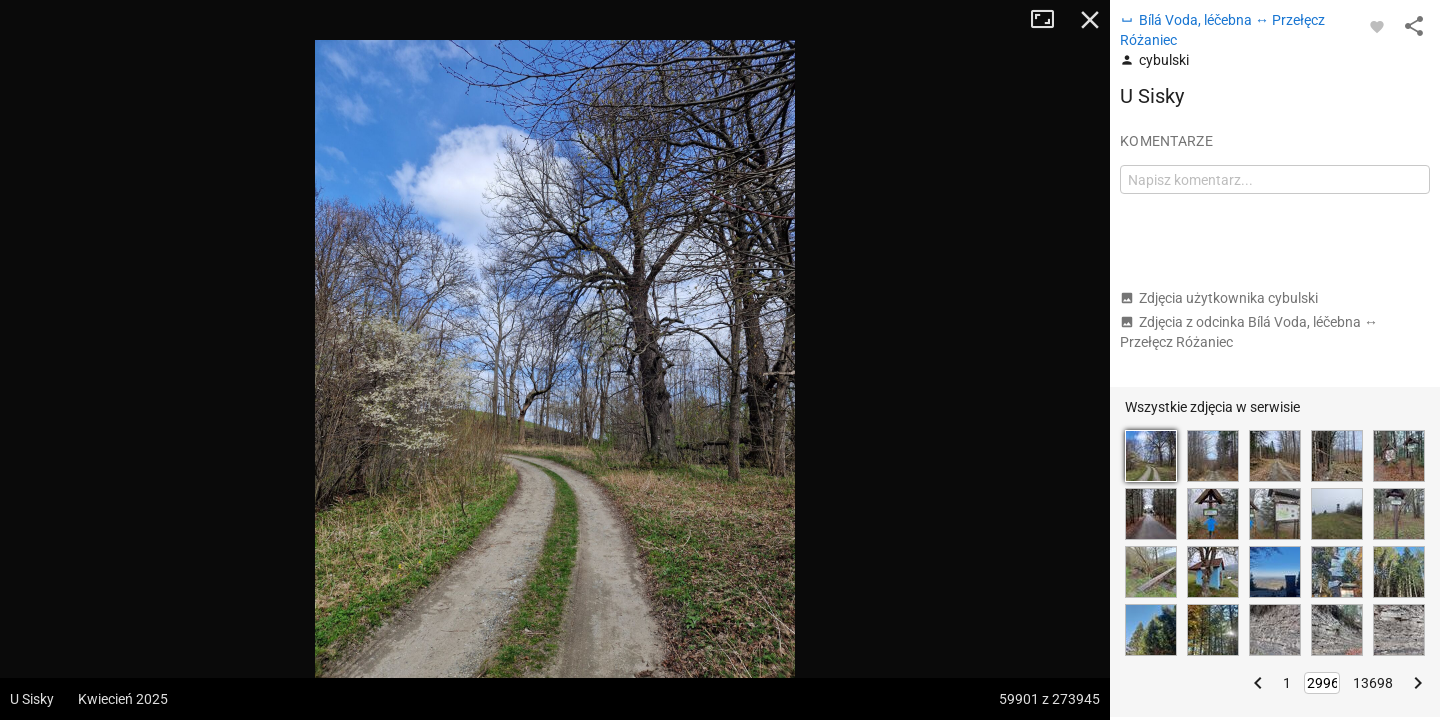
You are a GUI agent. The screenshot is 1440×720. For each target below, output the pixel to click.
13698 (1373, 683)
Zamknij (1090, 20)
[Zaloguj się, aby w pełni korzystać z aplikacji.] (1377, 26)
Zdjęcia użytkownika (1219, 298)
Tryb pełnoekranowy (1050, 20)
